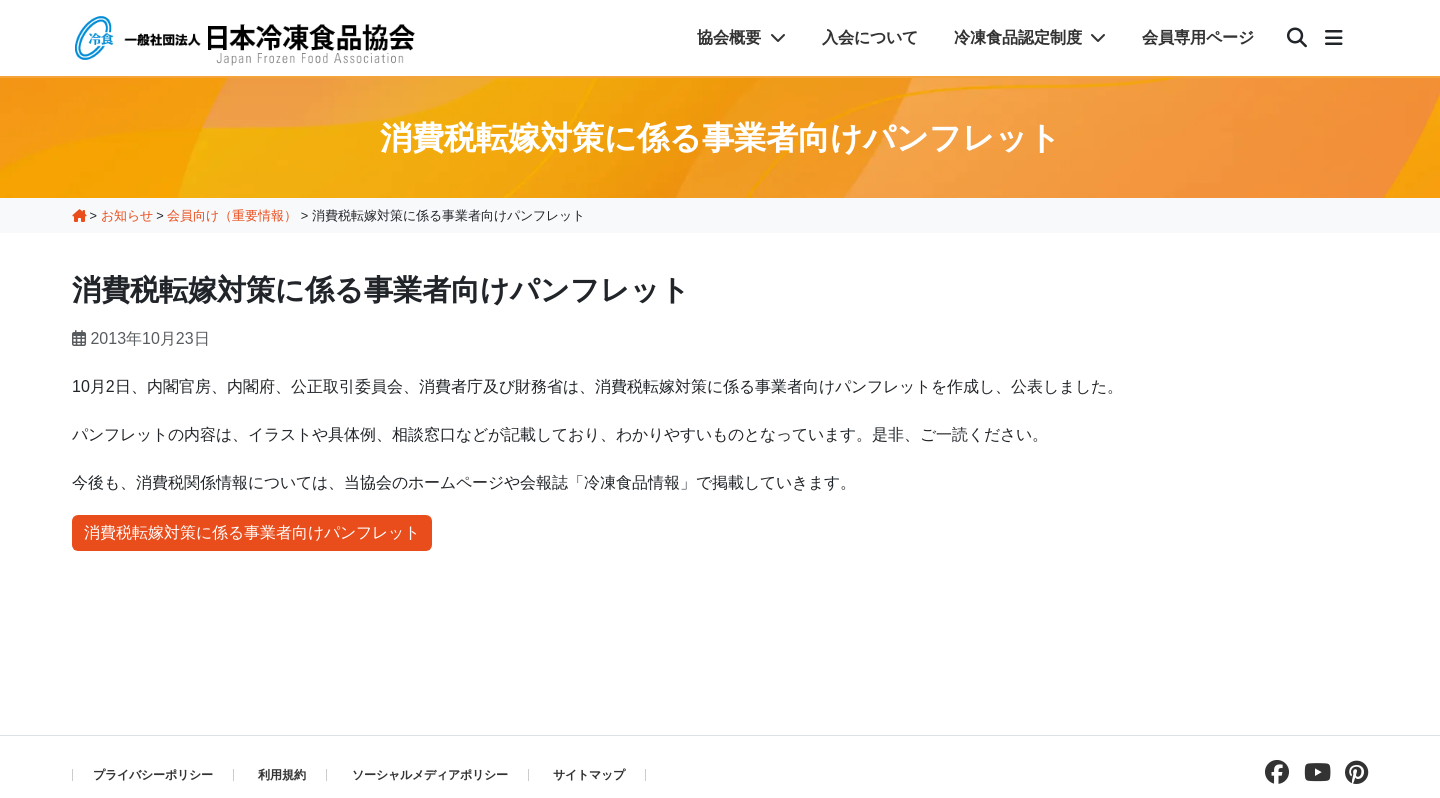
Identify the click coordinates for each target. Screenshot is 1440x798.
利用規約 (282, 775)
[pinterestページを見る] (1351, 772)
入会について (870, 37)
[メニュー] (1334, 38)
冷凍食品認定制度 (1030, 37)
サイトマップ (589, 775)
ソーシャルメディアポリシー (430, 775)
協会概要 (741, 37)
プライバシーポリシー (153, 775)
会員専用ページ (1198, 37)
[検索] (1297, 38)
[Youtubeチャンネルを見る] (1312, 772)
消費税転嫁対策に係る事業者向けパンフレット (252, 532)
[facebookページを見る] (1272, 772)
